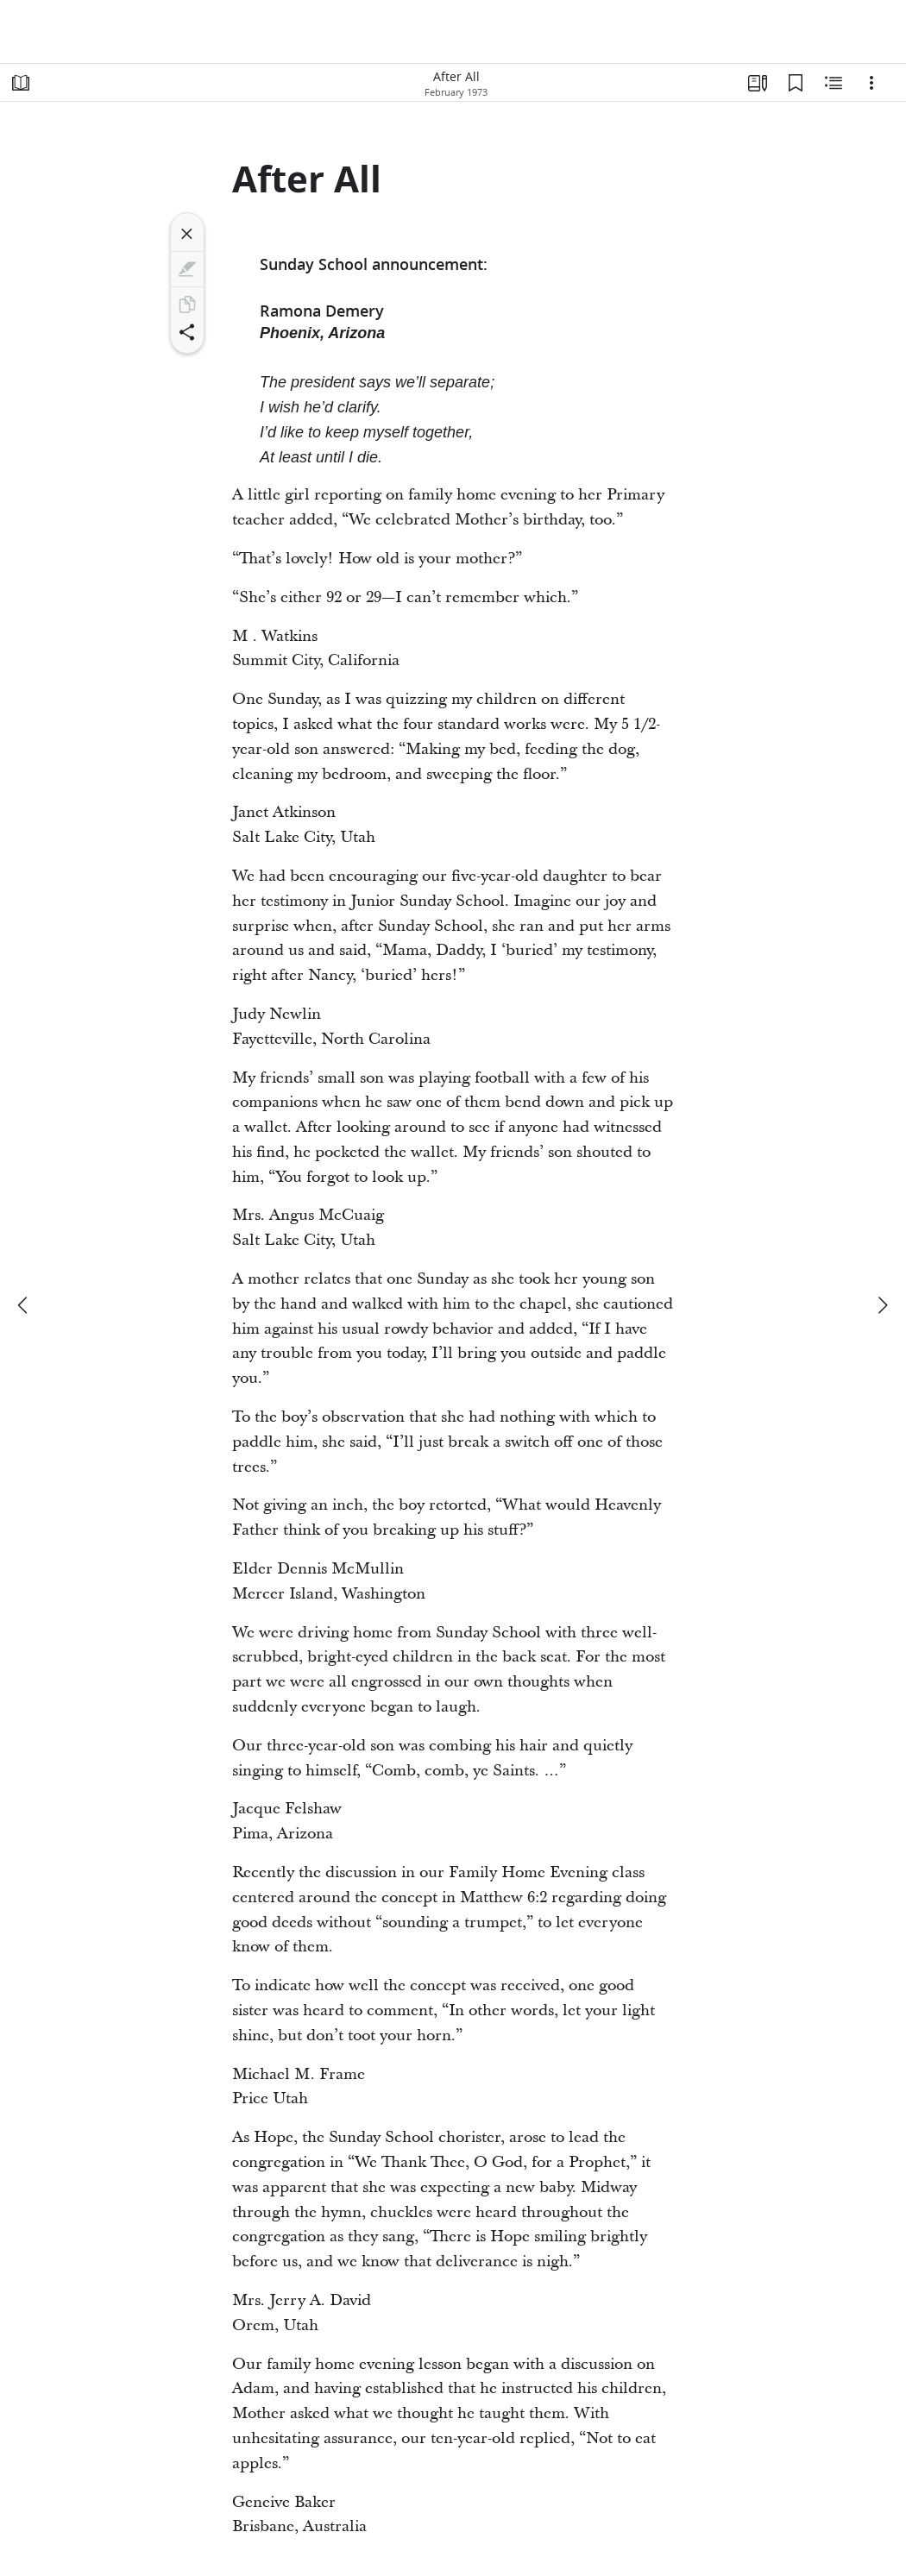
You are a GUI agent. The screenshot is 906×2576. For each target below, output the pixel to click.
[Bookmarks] (795, 83)
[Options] (871, 83)
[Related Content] (833, 83)
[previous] (24, 1305)
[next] (882, 1305)
